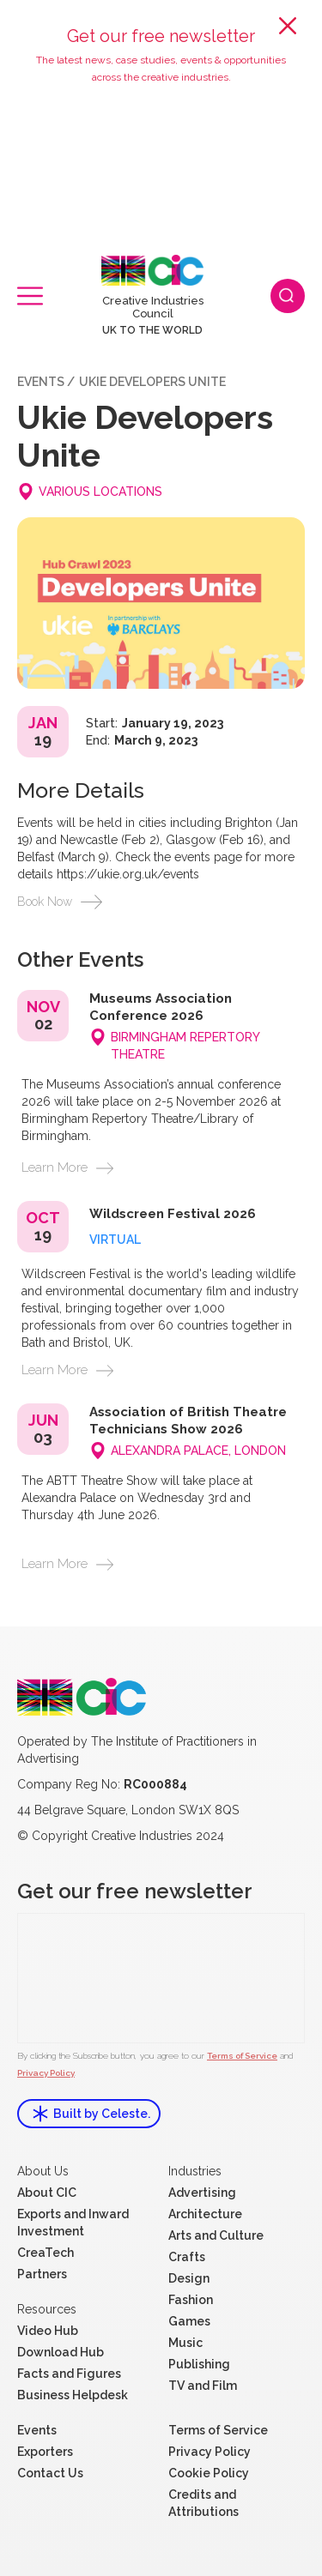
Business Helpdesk (72, 2395)
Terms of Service (242, 2055)
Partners (42, 2274)
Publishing (199, 2364)
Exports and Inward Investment (73, 2222)
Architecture (205, 2214)
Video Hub (47, 2331)
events (40, 382)
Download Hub (60, 2352)
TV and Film (202, 2385)
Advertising (202, 2192)
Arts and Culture (216, 2235)
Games (189, 2321)
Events (37, 2430)
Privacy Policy (46, 2073)
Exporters (45, 2451)
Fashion (190, 2300)
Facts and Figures (69, 2373)
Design (189, 2278)
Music (185, 2343)
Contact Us (50, 2473)
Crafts (186, 2257)
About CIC (46, 2192)
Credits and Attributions (203, 2503)
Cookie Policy (208, 2473)
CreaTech (45, 2252)
